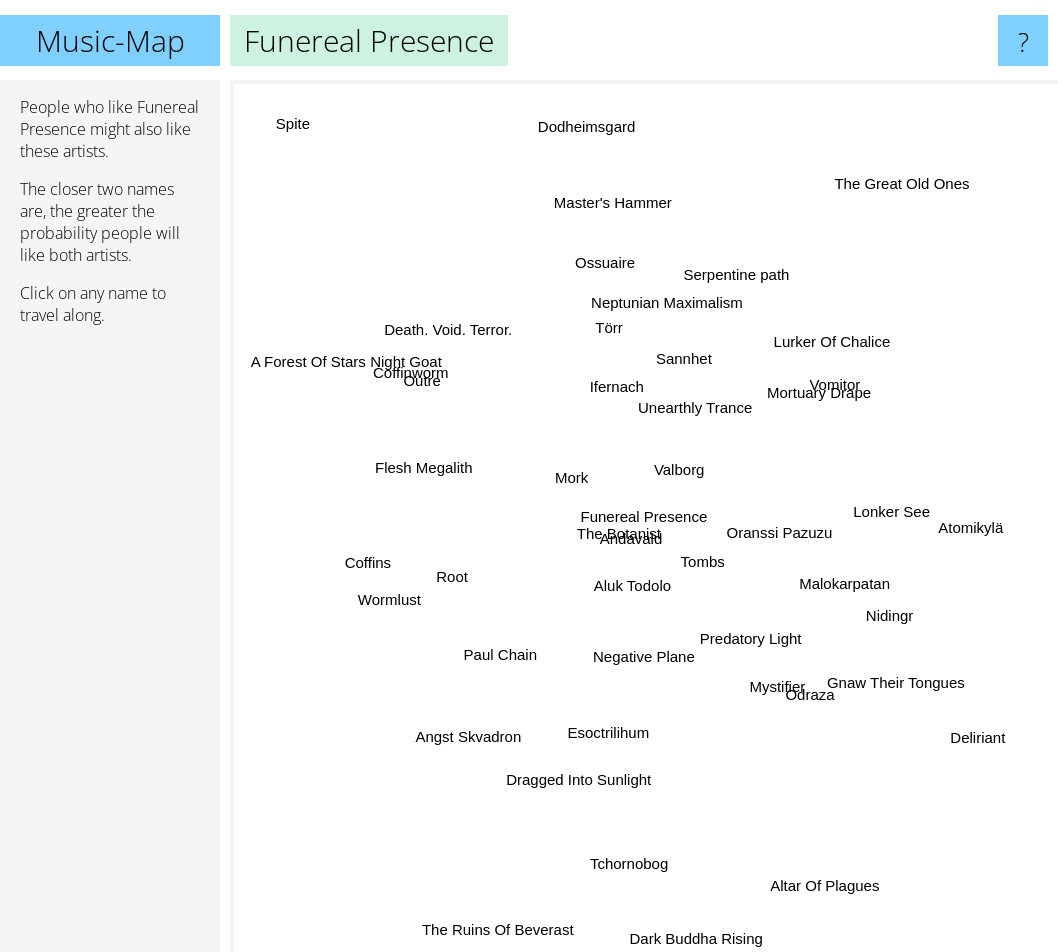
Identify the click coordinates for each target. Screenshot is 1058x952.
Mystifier (777, 694)
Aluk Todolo (620, 614)
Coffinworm (415, 372)
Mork (561, 470)
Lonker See (874, 516)
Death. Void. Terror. (456, 309)
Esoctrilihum (611, 716)
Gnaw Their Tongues (892, 671)
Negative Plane (635, 667)
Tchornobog (632, 866)
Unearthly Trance (702, 373)
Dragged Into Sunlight (581, 762)
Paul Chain (494, 653)
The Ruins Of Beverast (501, 929)
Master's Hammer (610, 208)
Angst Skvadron (477, 727)
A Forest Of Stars (334, 370)
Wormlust (392, 598)
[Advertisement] (110, 647)
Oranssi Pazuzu (818, 540)
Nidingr (861, 598)
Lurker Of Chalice (856, 329)
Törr (605, 333)
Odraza (794, 669)
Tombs (715, 580)
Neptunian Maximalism (662, 311)
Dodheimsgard (590, 164)
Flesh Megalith (419, 468)
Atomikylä (968, 515)
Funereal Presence (644, 516)
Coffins (385, 561)
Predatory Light (738, 625)
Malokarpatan (848, 584)
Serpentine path (738, 288)
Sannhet (663, 359)
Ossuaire (615, 289)
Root (450, 576)
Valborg (690, 468)
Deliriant (956, 721)
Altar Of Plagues (815, 877)
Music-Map (110, 40)
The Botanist (600, 542)
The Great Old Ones (880, 208)
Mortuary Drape (815, 394)
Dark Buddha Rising (687, 911)
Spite (302, 136)
